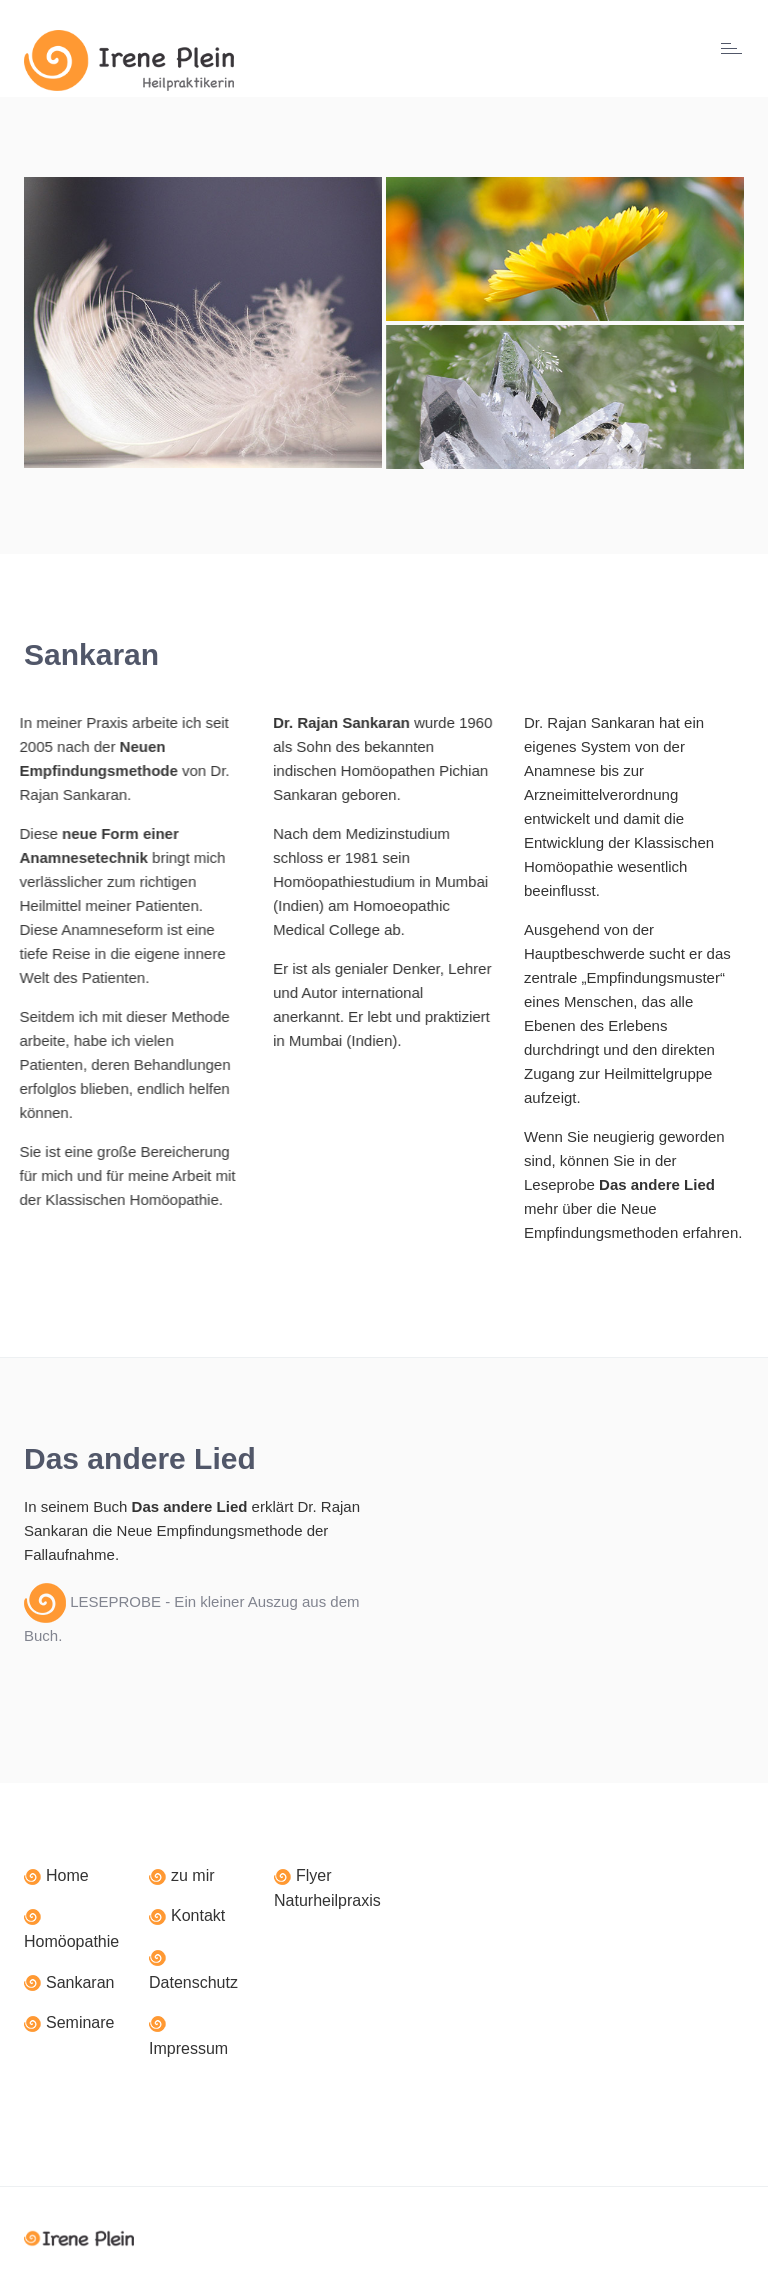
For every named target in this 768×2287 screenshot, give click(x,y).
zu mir (193, 1875)
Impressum (188, 2048)
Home (67, 1875)
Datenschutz (193, 1982)
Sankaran (80, 1982)
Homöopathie (71, 1941)
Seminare (80, 2022)
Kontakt (198, 1915)
